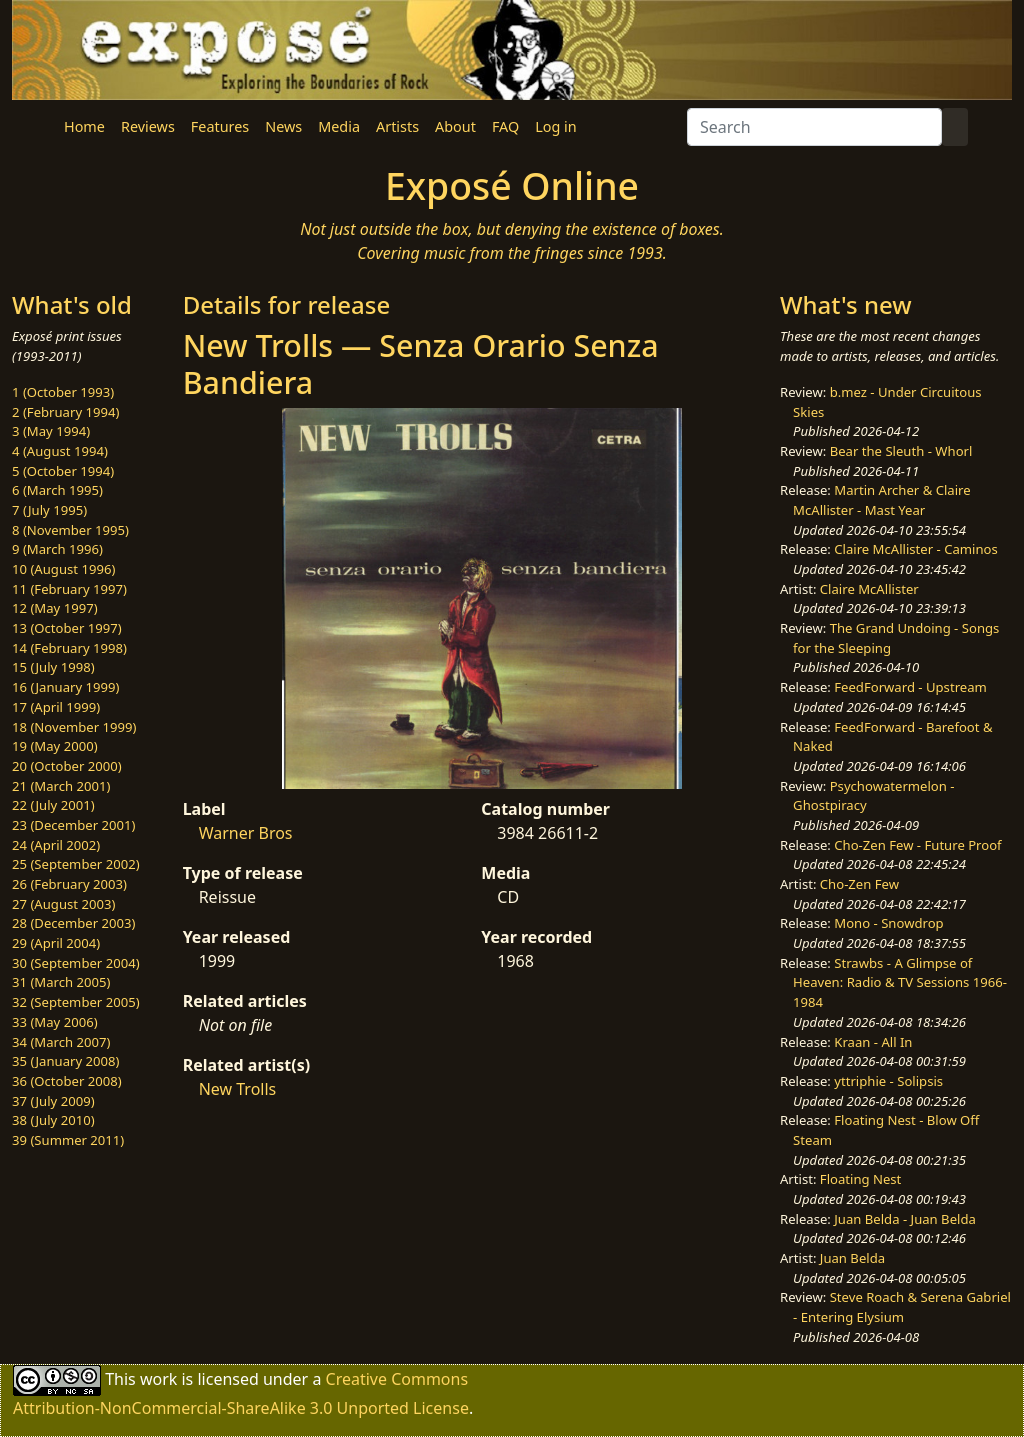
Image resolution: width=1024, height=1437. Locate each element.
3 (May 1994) (51, 431)
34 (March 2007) (61, 1042)
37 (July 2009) (53, 1101)
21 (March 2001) (61, 786)
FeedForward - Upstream (910, 687)
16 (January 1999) (65, 687)
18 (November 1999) (74, 727)
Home (84, 126)
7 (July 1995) (49, 510)
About (455, 126)
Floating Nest (861, 1179)
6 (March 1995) (57, 490)
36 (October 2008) (67, 1081)
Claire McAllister (869, 589)
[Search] (814, 127)
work (158, 1378)
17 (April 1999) (56, 707)
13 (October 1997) (67, 628)
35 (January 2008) (65, 1061)
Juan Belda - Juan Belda (905, 1219)
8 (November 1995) (70, 530)
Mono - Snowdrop (888, 923)
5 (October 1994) (63, 471)
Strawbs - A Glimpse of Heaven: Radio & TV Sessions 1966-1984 (900, 982)
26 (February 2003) (69, 884)
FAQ (505, 126)
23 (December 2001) (73, 825)
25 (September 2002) (76, 864)
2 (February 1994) (65, 412)
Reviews (148, 126)
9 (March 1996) (57, 549)
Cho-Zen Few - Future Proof (917, 845)
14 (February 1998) (69, 648)
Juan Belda (852, 1258)
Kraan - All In (873, 1042)
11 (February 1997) (69, 589)
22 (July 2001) (53, 805)
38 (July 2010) (53, 1120)
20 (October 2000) (67, 766)
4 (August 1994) (60, 451)
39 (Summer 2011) (68, 1140)
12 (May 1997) (55, 608)
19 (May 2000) (55, 746)
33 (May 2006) (55, 1022)
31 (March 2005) (61, 982)
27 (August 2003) (63, 904)
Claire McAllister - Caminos (916, 549)
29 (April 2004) (56, 943)
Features (220, 126)
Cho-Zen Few (859, 884)
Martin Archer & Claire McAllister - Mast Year (882, 500)
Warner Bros (246, 833)
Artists (397, 126)
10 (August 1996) (63, 569)
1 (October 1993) (63, 392)
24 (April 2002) (56, 845)
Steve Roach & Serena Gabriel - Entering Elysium (902, 1307)
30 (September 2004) (76, 963)
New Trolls (238, 1089)
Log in (555, 126)
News (283, 126)
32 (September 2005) (76, 1002)
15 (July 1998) (53, 667)
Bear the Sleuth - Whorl (901, 451)
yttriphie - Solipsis (888, 1081)
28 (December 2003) (73, 923)
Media (339, 126)
